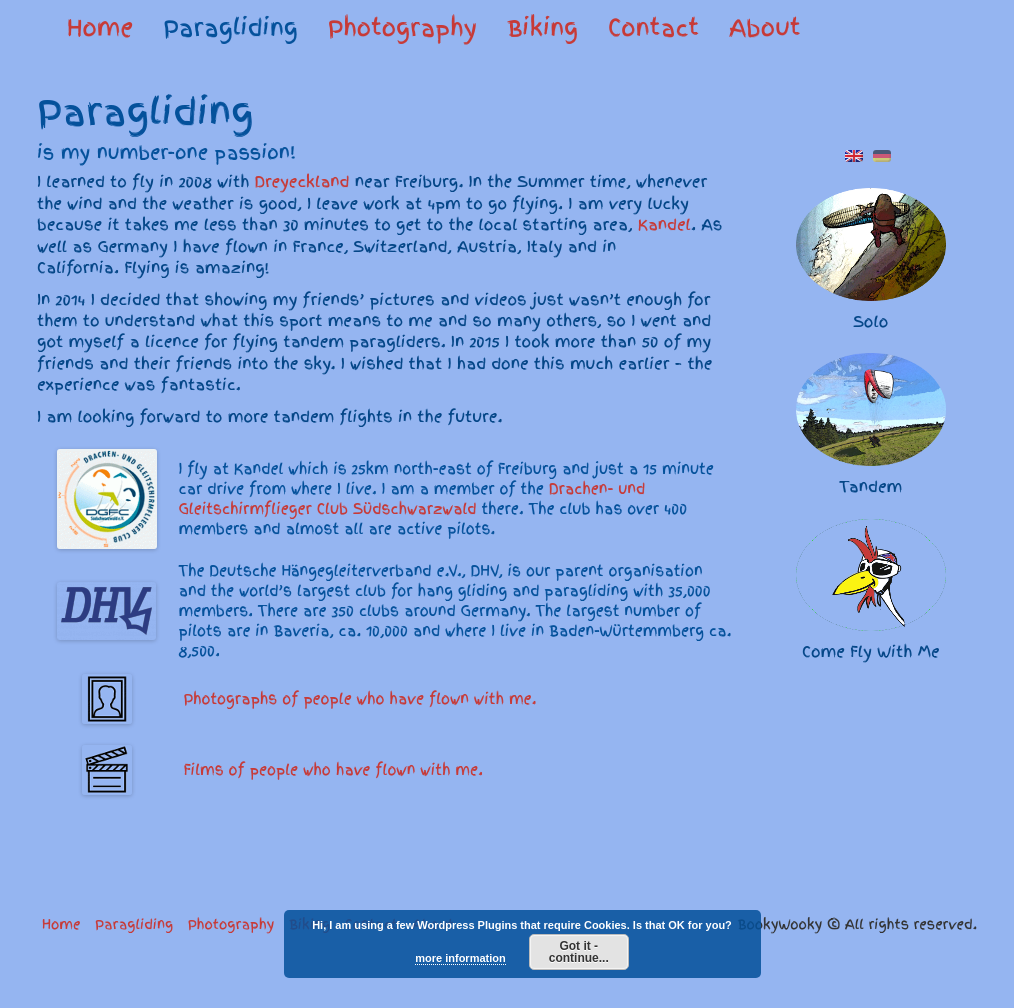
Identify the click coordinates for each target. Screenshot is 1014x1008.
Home (100, 27)
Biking (542, 27)
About (765, 27)
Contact (653, 27)
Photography (402, 27)
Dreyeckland (302, 182)
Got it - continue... (579, 952)
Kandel (664, 225)
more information (460, 958)
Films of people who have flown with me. (331, 770)
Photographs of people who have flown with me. (358, 699)
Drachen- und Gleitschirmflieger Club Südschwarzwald (412, 499)
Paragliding (230, 27)
